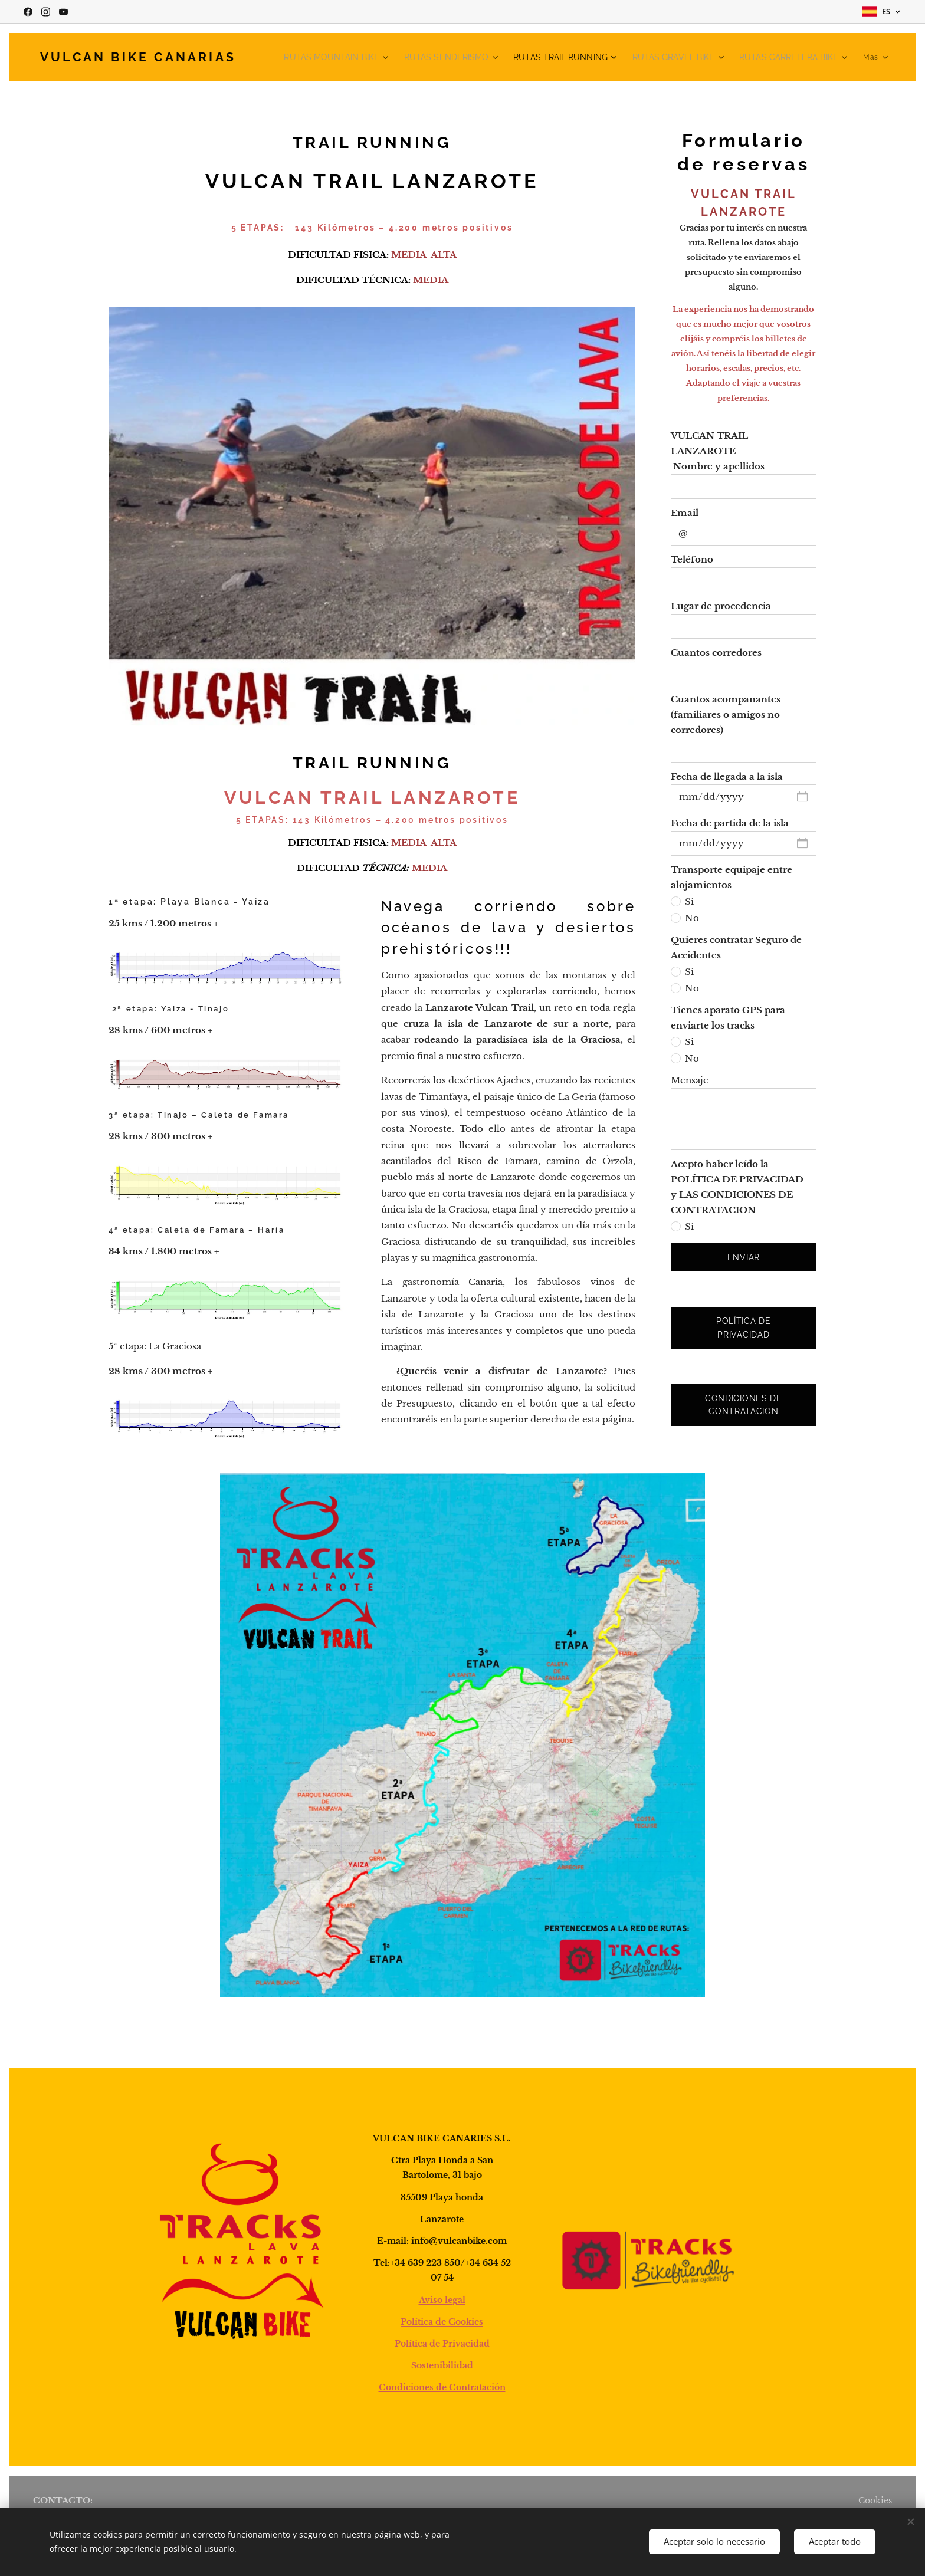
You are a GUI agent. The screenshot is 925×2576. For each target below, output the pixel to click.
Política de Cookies (442, 2322)
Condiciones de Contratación (442, 2388)
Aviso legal (442, 2300)
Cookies (875, 2500)
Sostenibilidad (442, 2366)
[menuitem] (372, 57)
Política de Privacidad (442, 2343)
